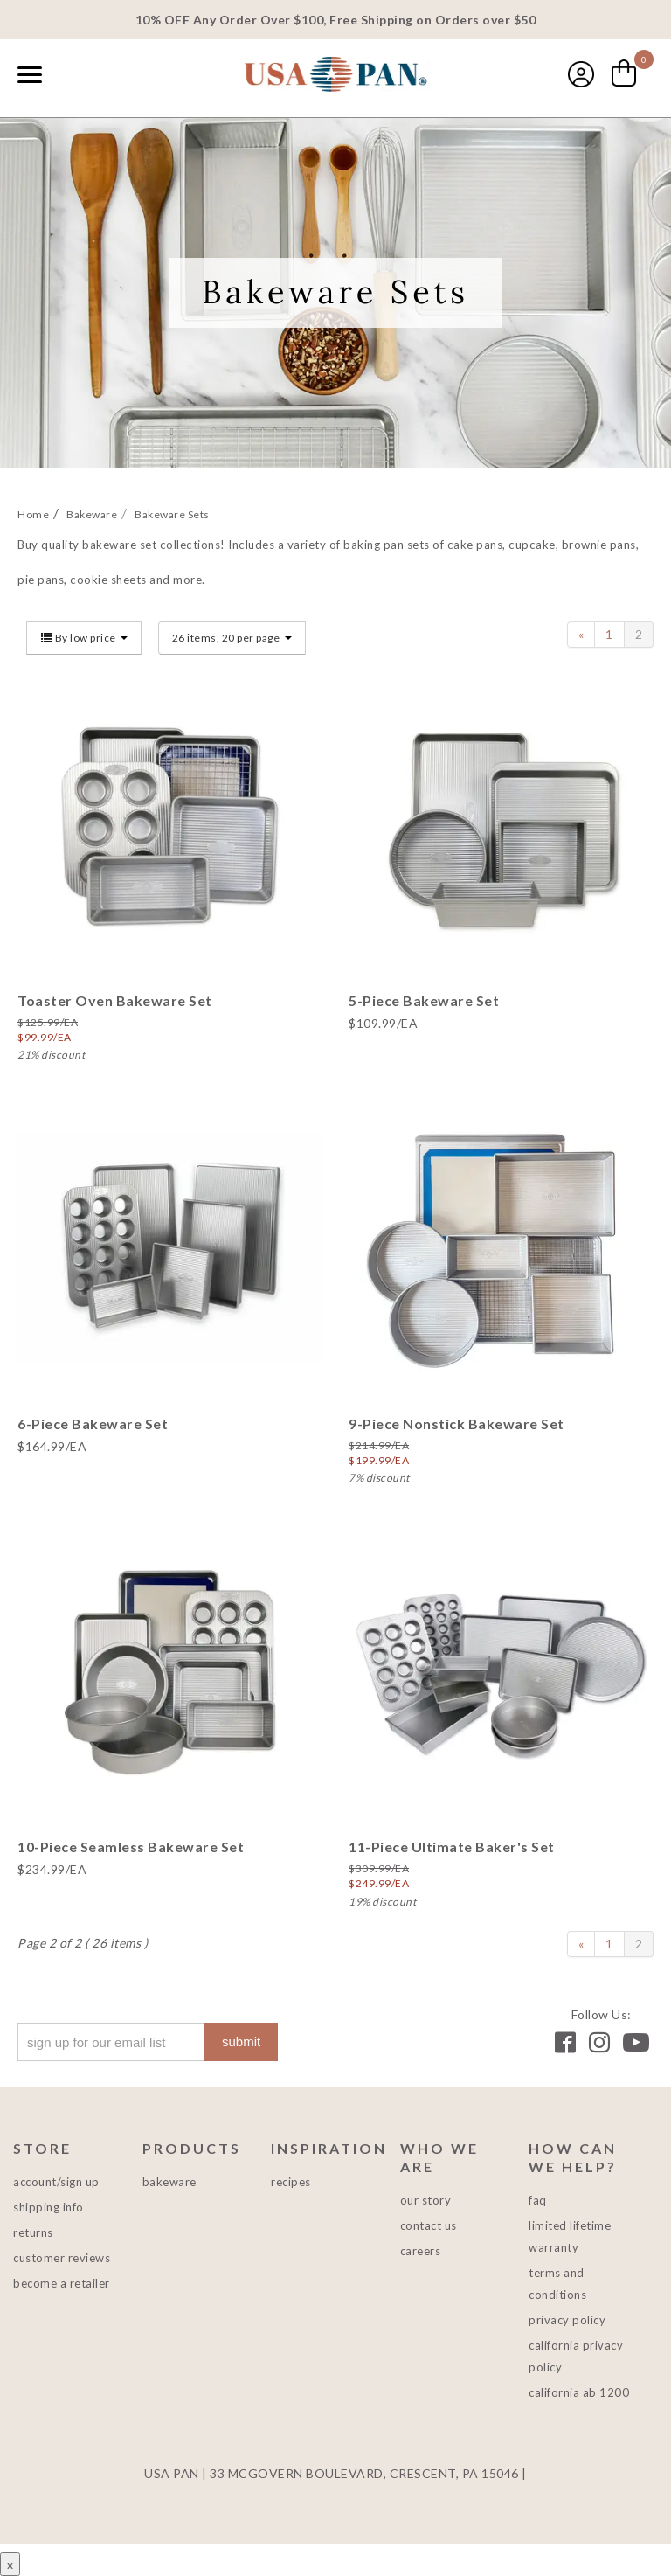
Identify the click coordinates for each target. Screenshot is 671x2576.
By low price (84, 637)
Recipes (291, 2182)
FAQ (538, 2200)
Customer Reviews (61, 2258)
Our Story (426, 2200)
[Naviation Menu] (29, 74)
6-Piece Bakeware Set (92, 1423)
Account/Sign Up (56, 2182)
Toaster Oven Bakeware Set (114, 1000)
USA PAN (335, 76)
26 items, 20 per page (232, 637)
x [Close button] (10, 2564)
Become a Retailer (61, 2283)
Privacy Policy (567, 2320)
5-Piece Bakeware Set (424, 1000)
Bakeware (169, 2182)
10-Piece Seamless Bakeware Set (130, 1846)
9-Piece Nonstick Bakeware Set (456, 1423)
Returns (33, 2232)
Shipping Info (48, 2207)
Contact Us (428, 2225)
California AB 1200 (579, 2392)
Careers (420, 2251)
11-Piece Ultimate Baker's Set (452, 1846)
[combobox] (69, 76)
